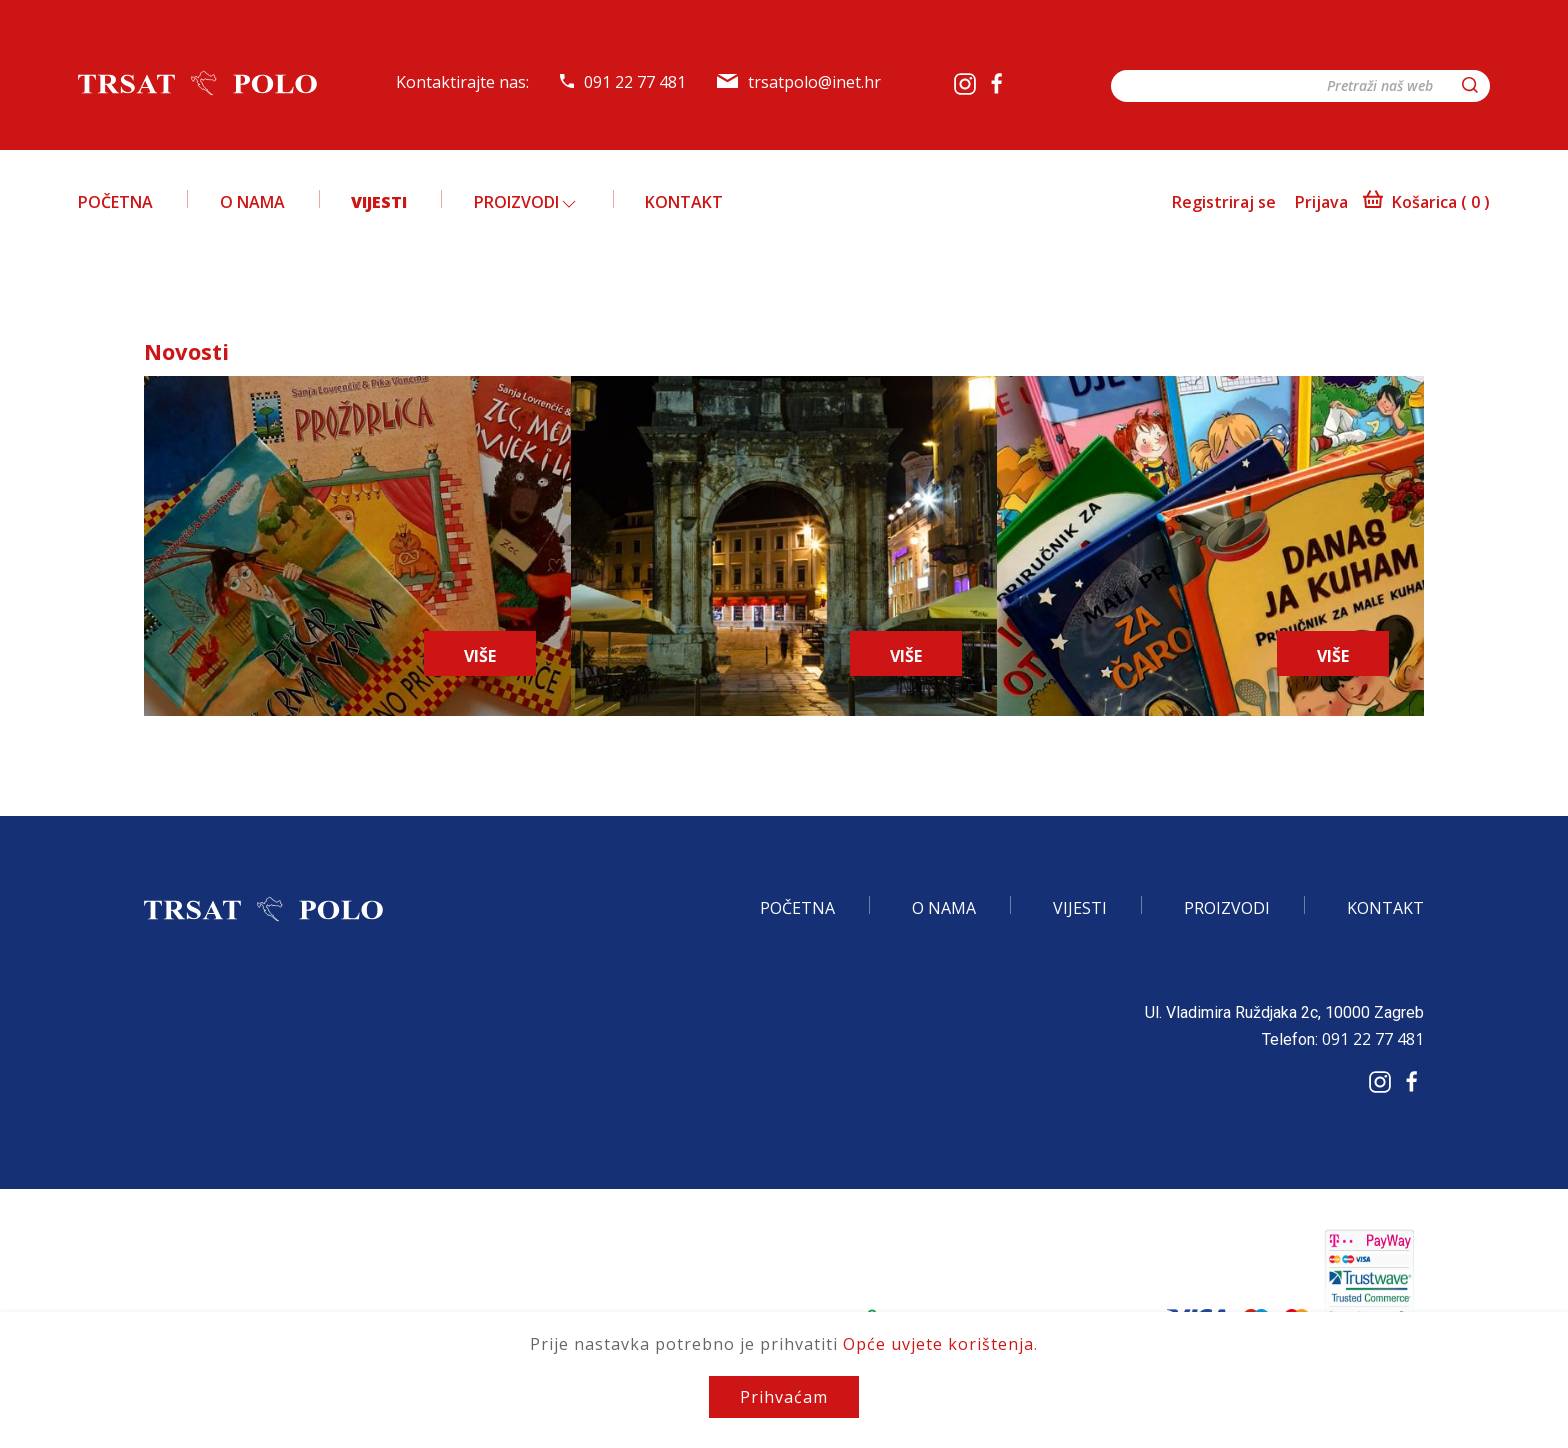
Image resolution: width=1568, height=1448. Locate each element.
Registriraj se (1224, 202)
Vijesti (379, 202)
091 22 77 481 (623, 82)
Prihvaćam (784, 1397)
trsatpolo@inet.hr (799, 82)
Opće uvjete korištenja (938, 1344)
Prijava (1321, 202)
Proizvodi (526, 202)
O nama (252, 202)
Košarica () (1426, 202)
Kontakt (684, 202)
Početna (115, 202)
